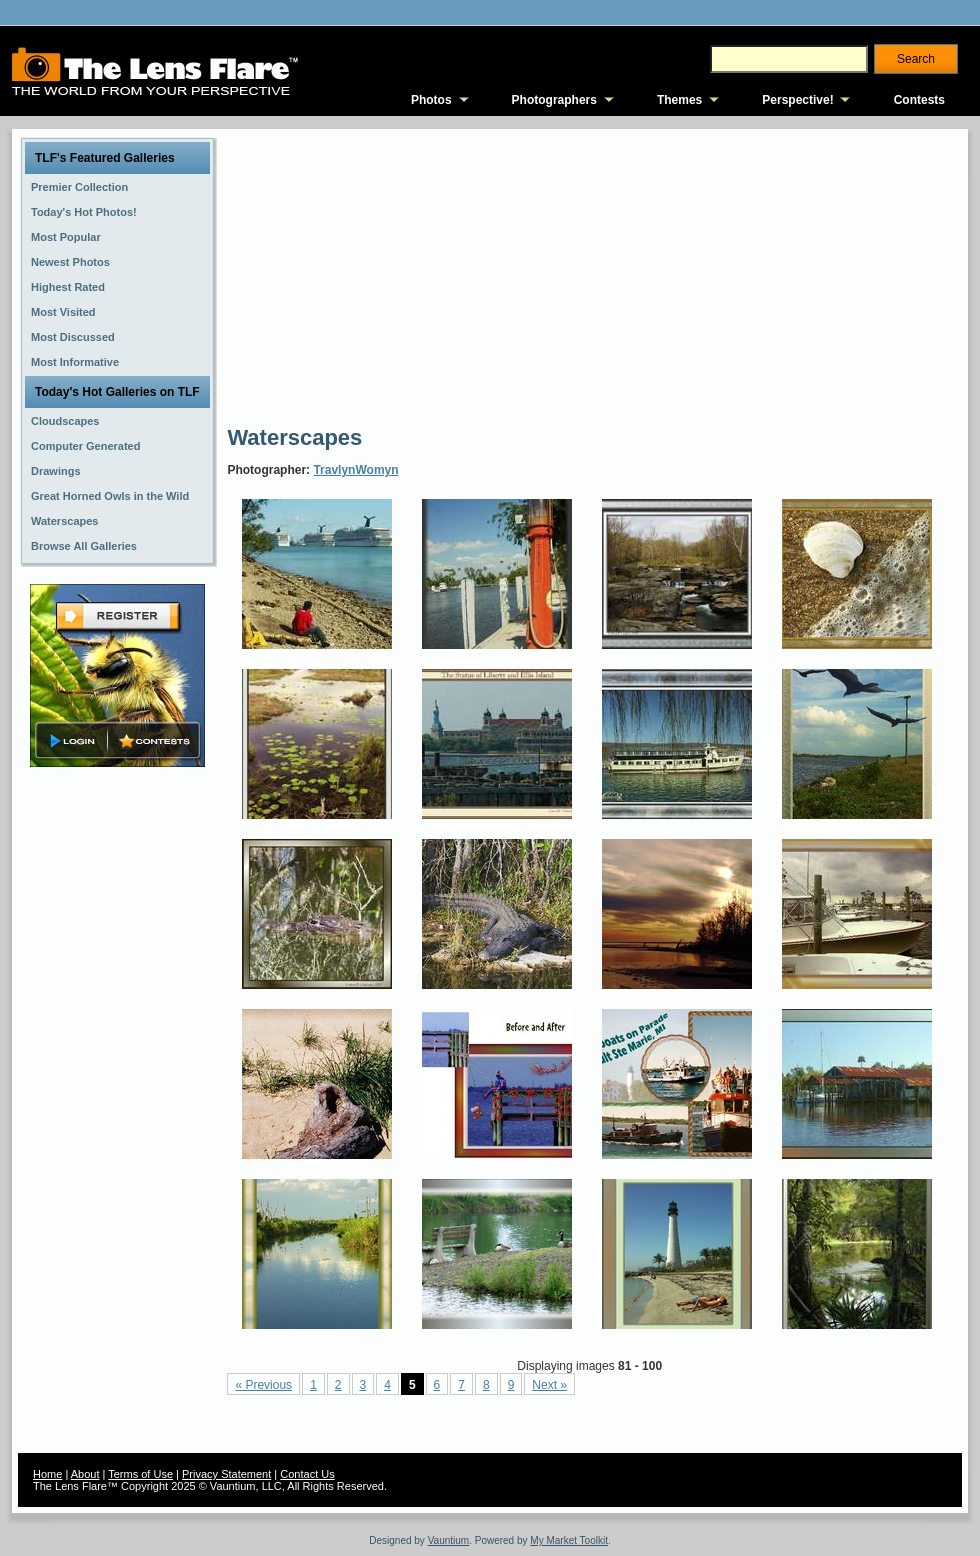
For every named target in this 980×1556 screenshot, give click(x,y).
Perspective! (797, 100)
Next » (549, 1385)
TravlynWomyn (355, 470)
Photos (431, 100)
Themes (679, 100)
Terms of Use (140, 1474)
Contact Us (307, 1474)
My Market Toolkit (569, 1540)
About (85, 1474)
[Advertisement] (403, 275)
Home (47, 1474)
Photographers (554, 100)
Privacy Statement (226, 1474)
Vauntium (449, 1540)
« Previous (263, 1385)
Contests (919, 100)
